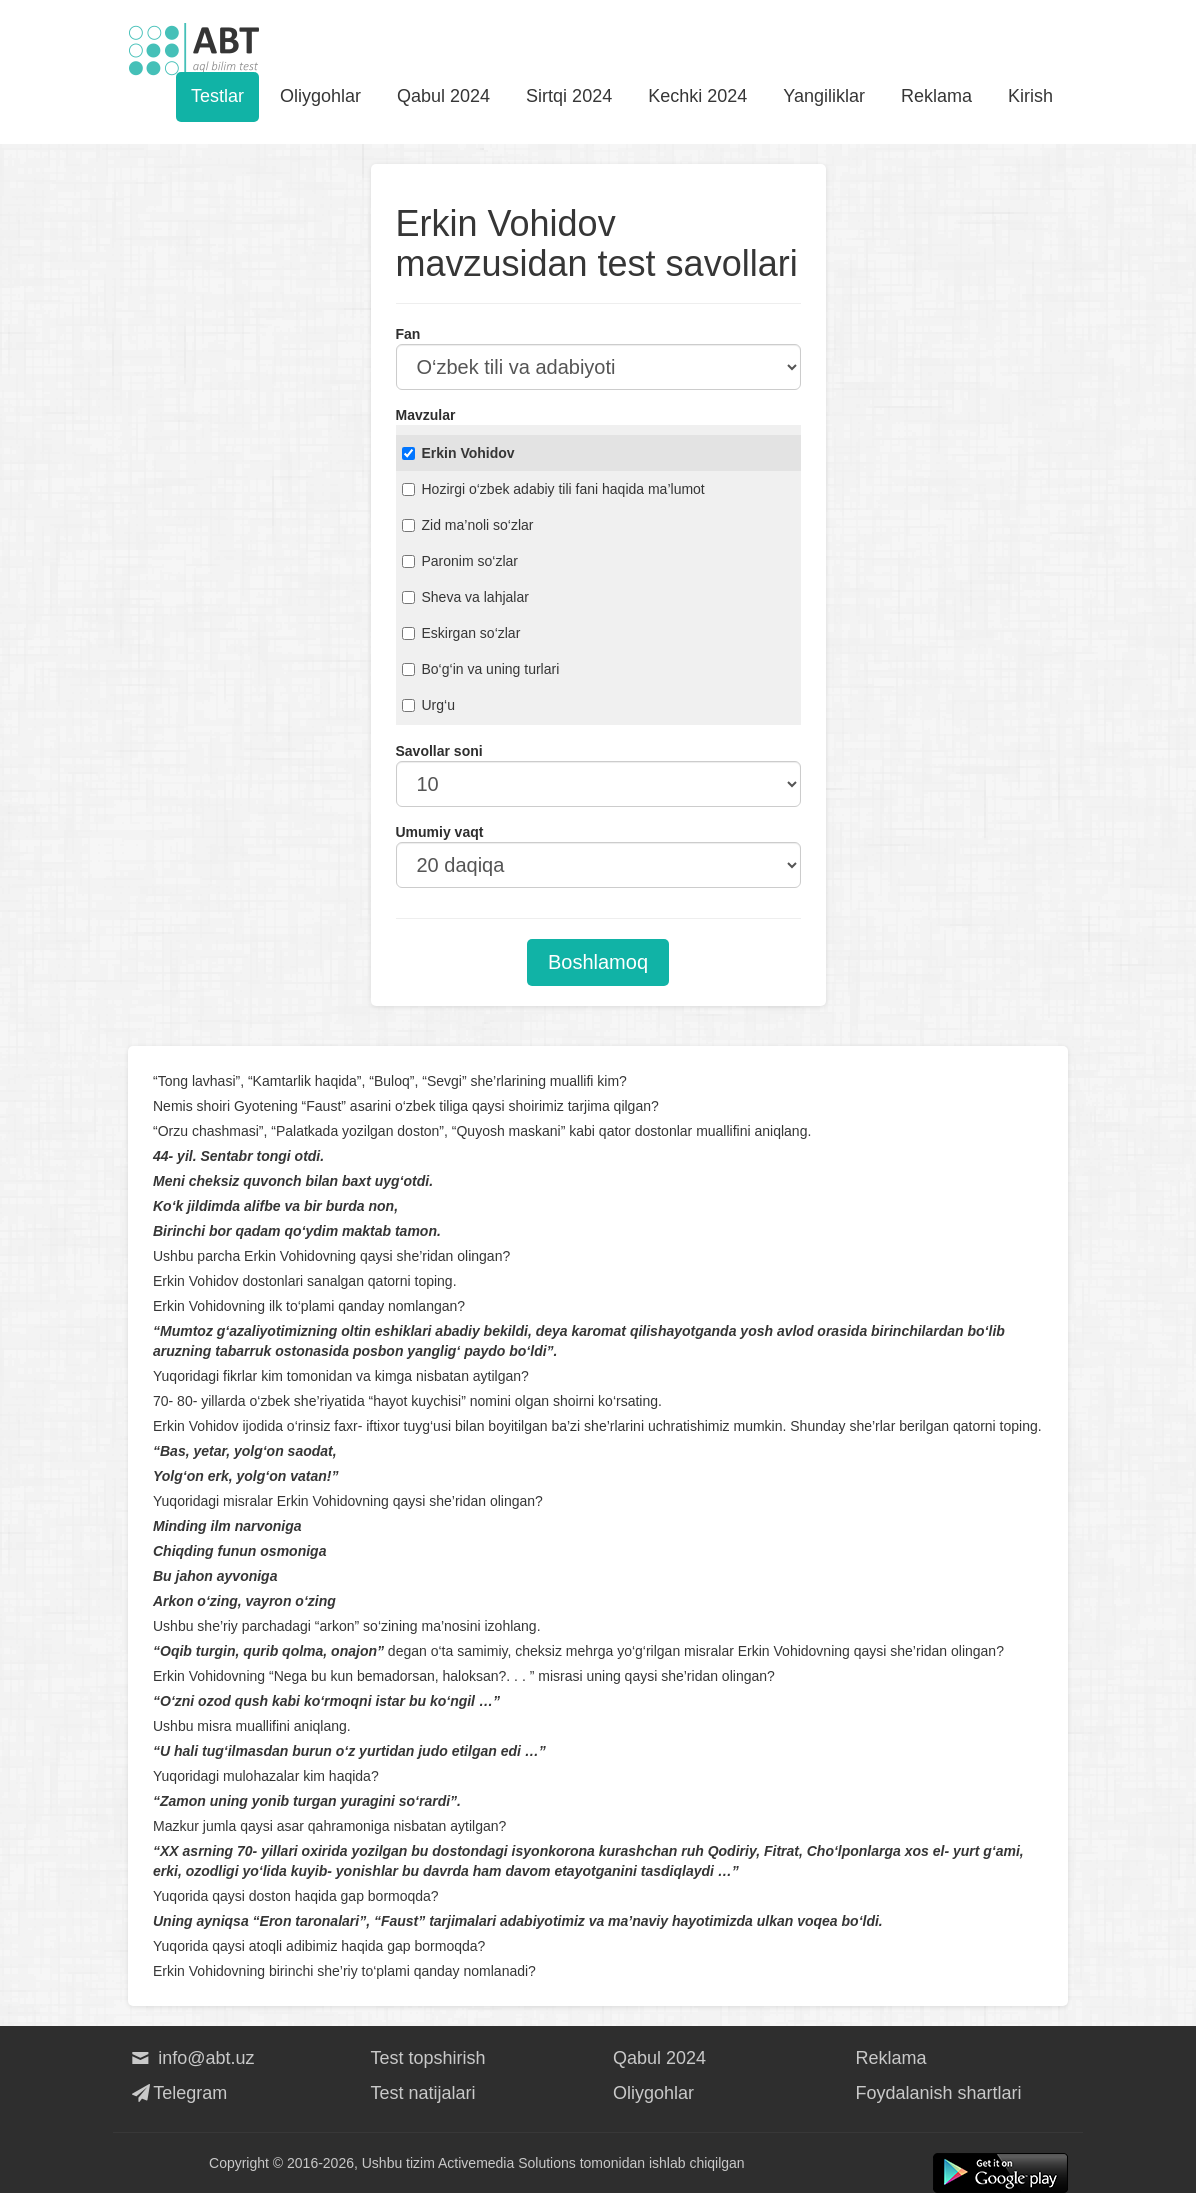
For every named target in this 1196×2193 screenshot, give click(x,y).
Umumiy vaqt (440, 832)
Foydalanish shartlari (939, 2093)
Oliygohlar (320, 96)
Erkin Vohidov (458, 453)
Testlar (217, 96)
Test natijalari (423, 2093)
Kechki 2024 (697, 96)
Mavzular (426, 415)
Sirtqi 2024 (569, 96)
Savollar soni (439, 751)
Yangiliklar (824, 96)
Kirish (1030, 96)
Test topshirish (428, 2058)
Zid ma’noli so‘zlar (468, 525)
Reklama (936, 96)
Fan (408, 334)
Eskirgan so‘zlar (461, 633)
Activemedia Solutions (507, 2163)
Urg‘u (428, 705)
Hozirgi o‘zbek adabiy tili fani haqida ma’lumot (553, 489)
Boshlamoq (598, 962)
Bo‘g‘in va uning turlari (481, 669)
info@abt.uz (191, 2058)
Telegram (177, 2093)
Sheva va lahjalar (465, 597)
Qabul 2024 (443, 96)
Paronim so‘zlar (460, 561)
